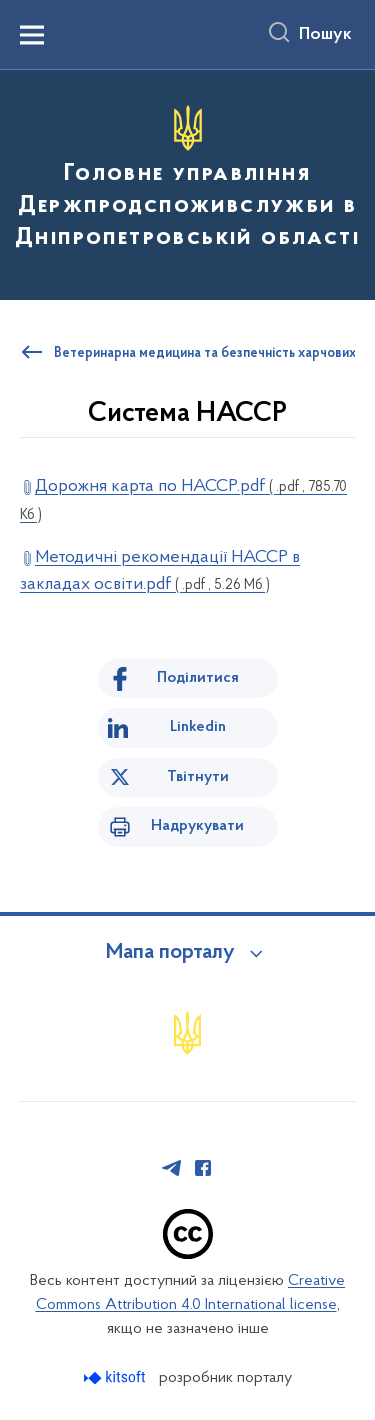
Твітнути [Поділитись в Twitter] (198, 777)
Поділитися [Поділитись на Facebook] (198, 678)
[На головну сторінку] (187, 182)
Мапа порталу (170, 953)
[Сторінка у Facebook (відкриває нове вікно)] (203, 1168)
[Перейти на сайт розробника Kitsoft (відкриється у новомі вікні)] (116, 1377)
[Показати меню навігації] (32, 35)
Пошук (325, 35)
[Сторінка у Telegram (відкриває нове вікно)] (172, 1168)
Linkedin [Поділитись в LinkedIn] (198, 727)
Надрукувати (197, 826)
